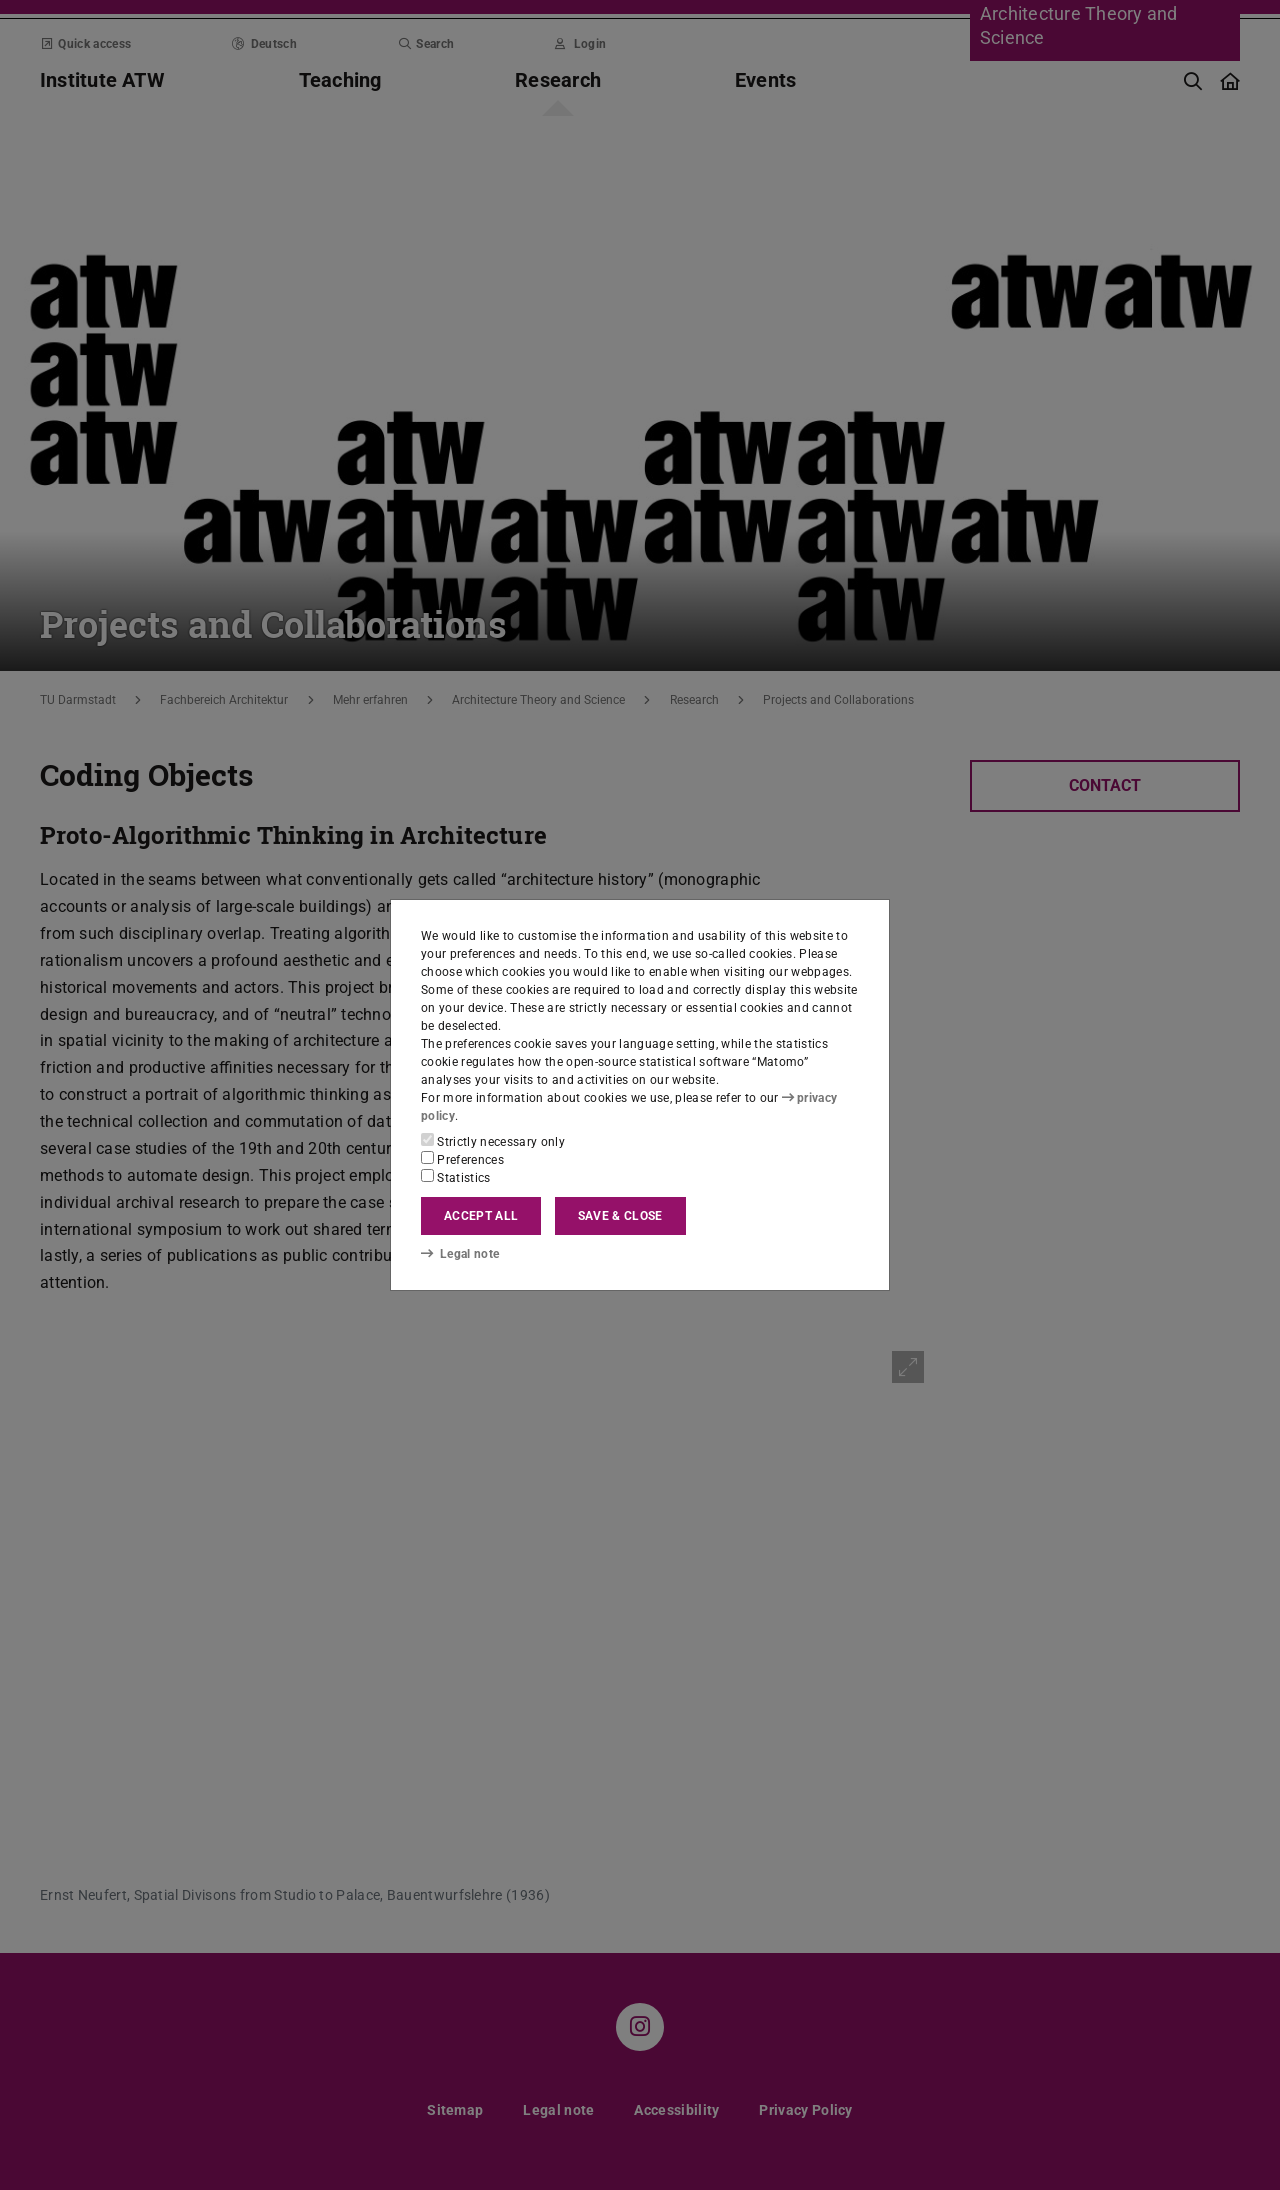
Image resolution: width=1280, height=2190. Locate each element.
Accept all (481, 1216)
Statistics (456, 1177)
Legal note (460, 1253)
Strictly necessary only (493, 1141)
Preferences (462, 1159)
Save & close (620, 1216)
